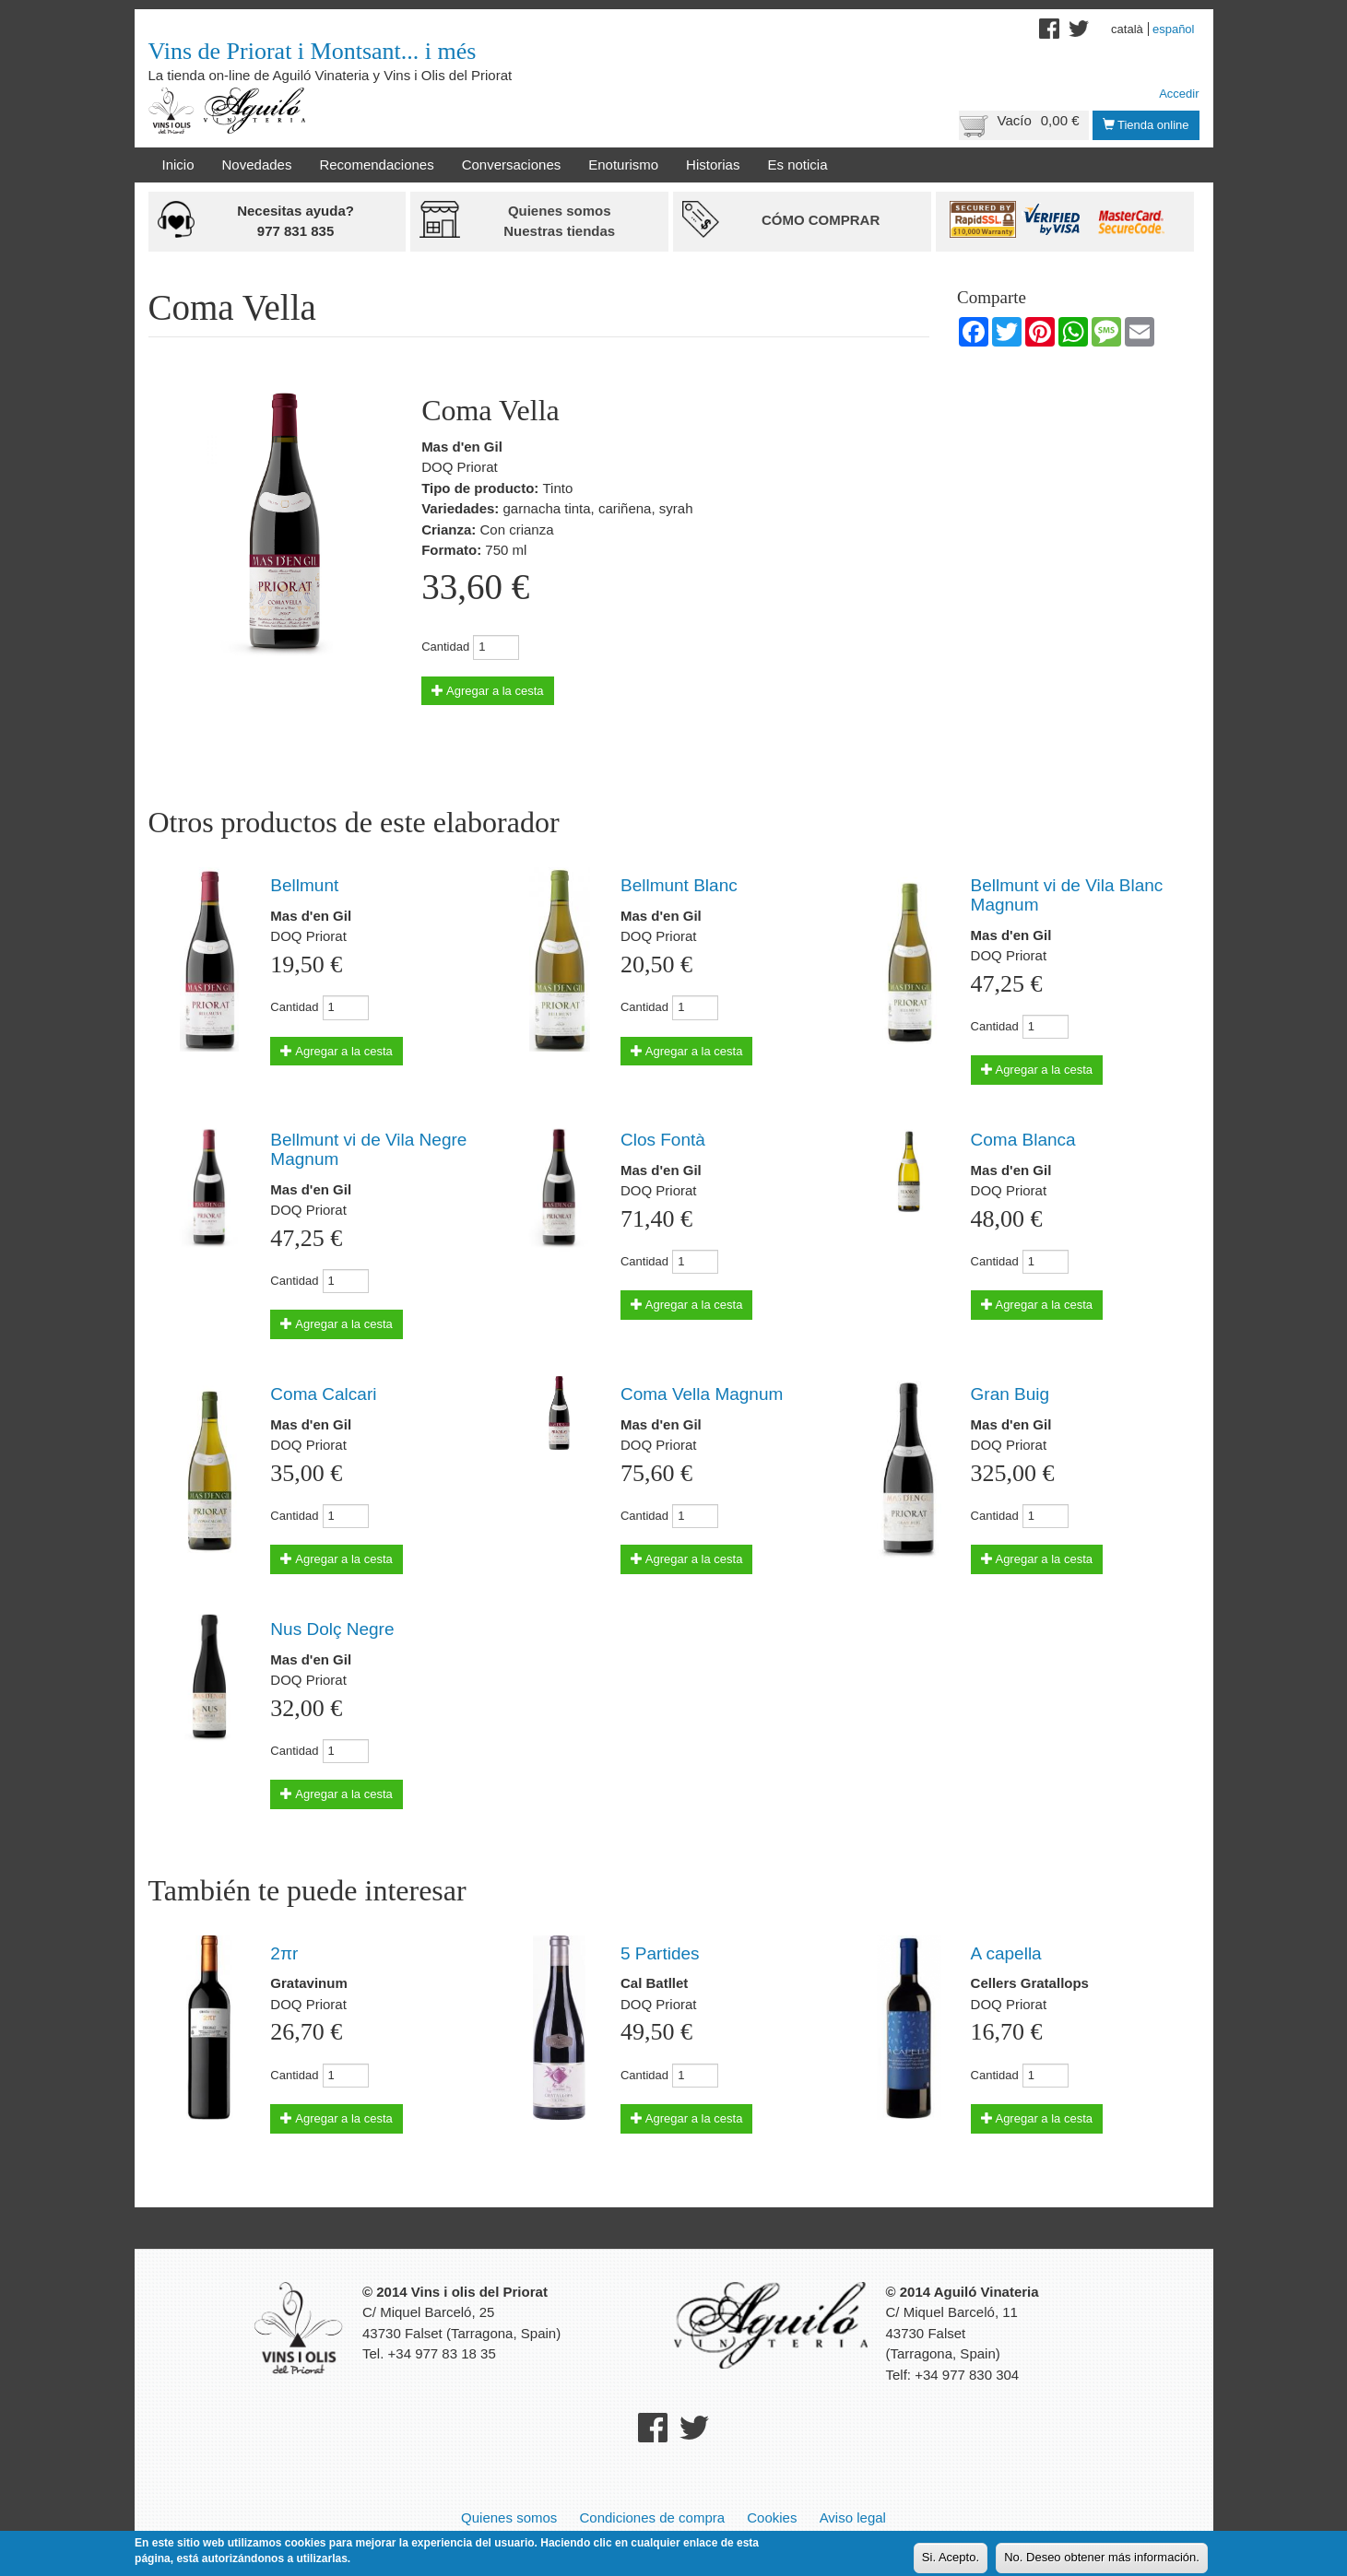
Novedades (257, 164)
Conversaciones (511, 164)
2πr (284, 1953)
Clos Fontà (662, 1139)
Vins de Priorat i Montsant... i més (312, 51)
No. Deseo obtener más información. (1101, 2559)
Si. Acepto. (950, 2559)
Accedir (1179, 93)
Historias (712, 164)
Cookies (772, 2517)
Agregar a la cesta (487, 691)
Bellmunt (304, 885)
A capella (1006, 1953)
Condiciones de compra (652, 2517)
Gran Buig (1010, 1394)
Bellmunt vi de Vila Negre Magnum (368, 1149)
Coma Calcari (323, 1394)
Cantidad (445, 646)
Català (1127, 29)
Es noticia (797, 164)
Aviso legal (853, 2517)
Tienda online (1146, 125)
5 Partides (660, 1953)
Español (1173, 29)
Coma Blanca (1023, 1139)
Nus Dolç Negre (332, 1629)
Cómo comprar (821, 220)
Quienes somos (509, 2517)
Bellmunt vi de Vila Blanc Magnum (1067, 895)
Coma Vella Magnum (701, 1394)
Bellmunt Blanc (679, 885)
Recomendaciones (376, 164)
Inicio (178, 164)
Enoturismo (623, 164)
